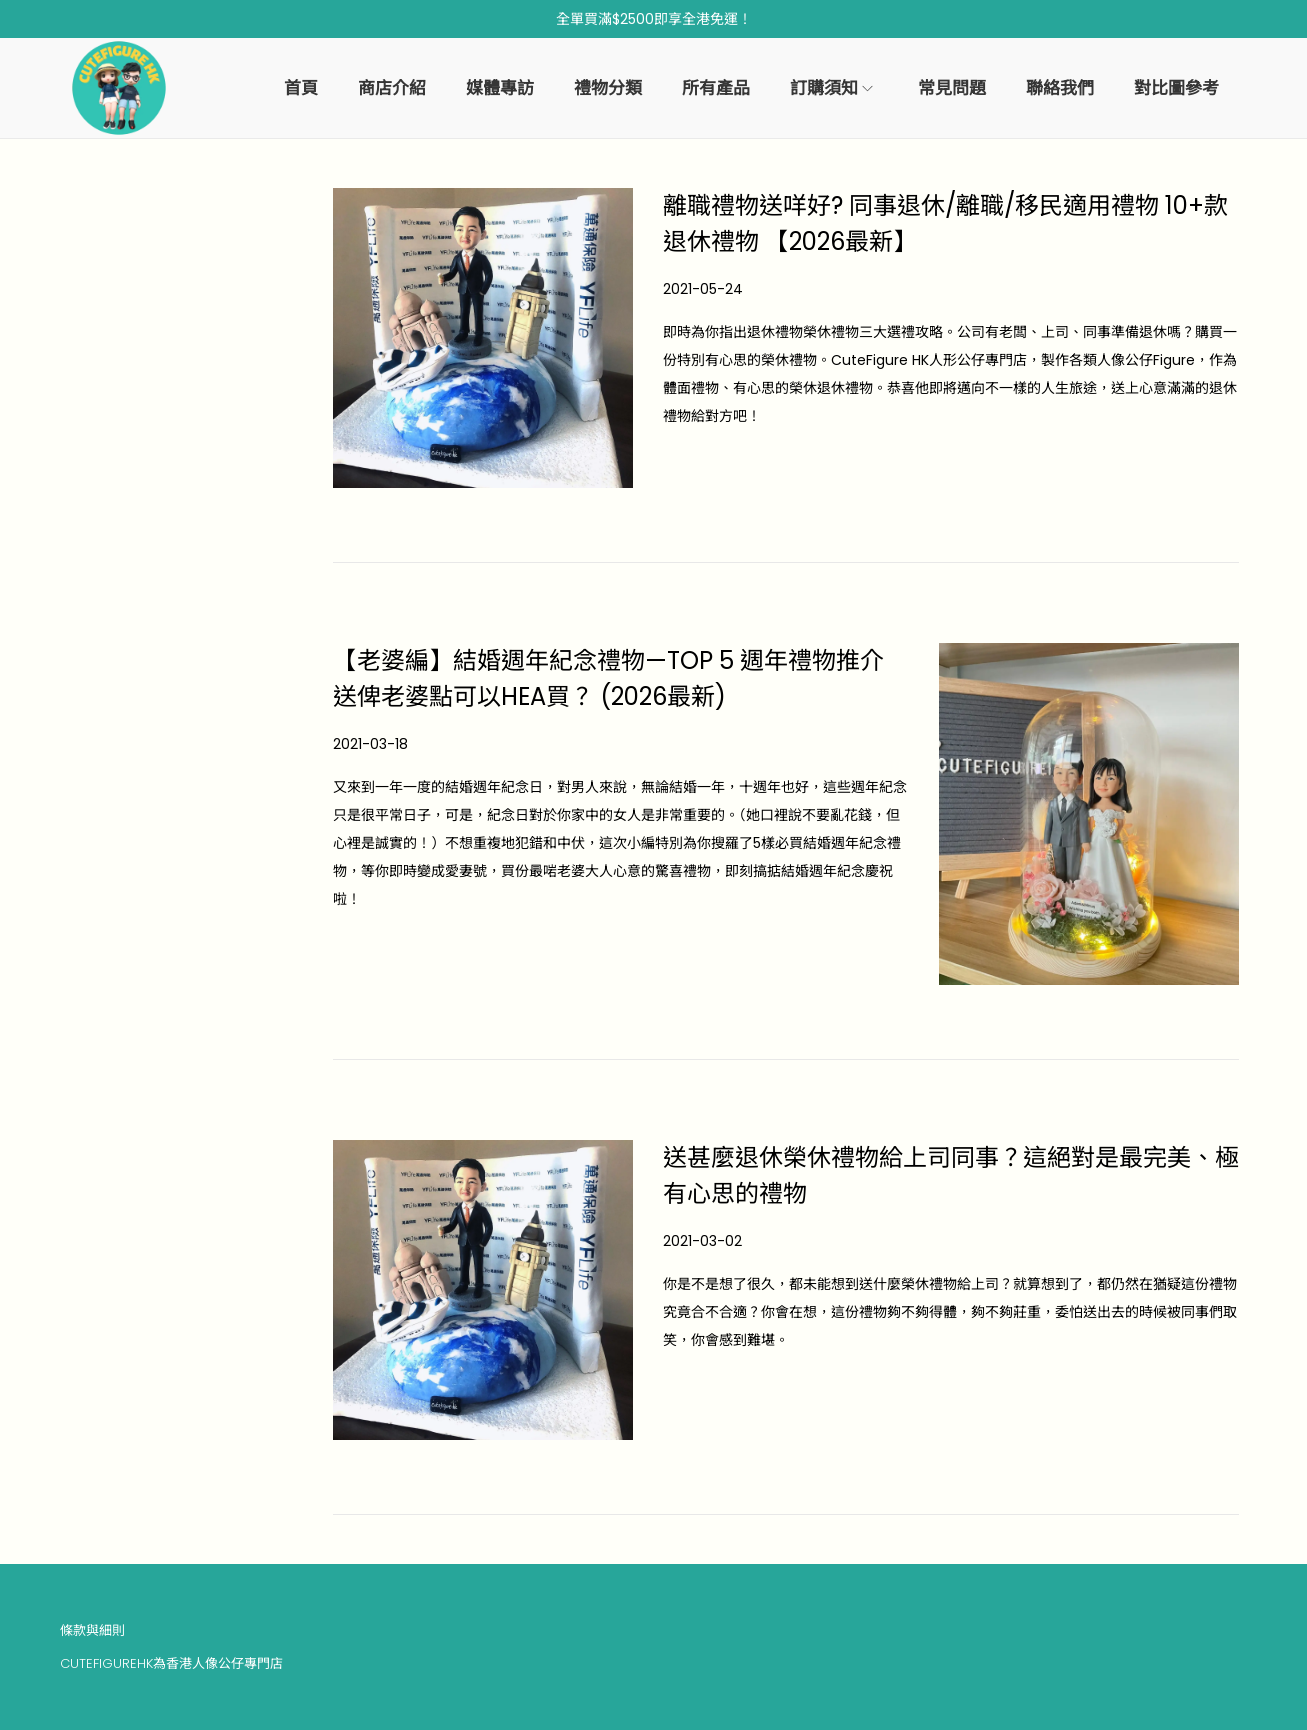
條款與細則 (92, 1630)
